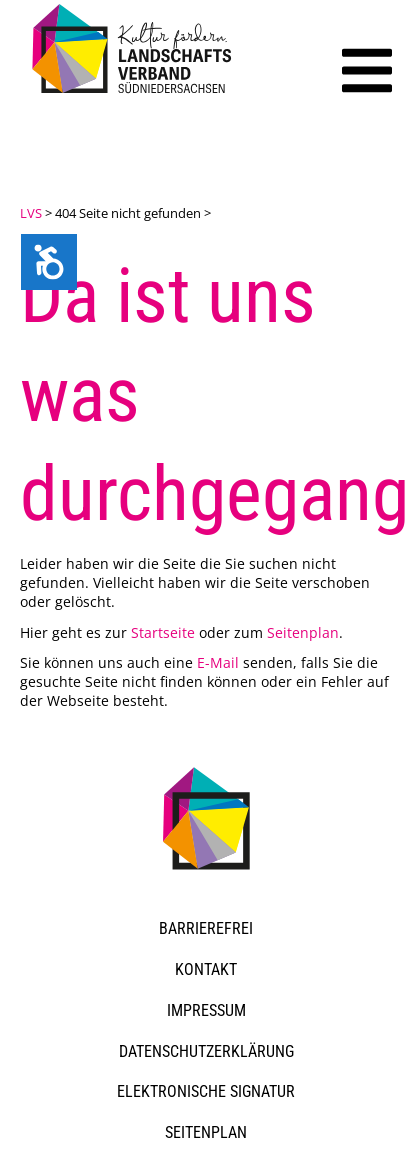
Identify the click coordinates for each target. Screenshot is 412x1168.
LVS (31, 213)
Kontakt (206, 969)
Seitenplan (303, 632)
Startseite (163, 632)
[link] (135, 95)
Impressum (206, 1010)
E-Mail (218, 662)
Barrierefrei (206, 928)
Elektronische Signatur (206, 1091)
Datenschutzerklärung (206, 1051)
